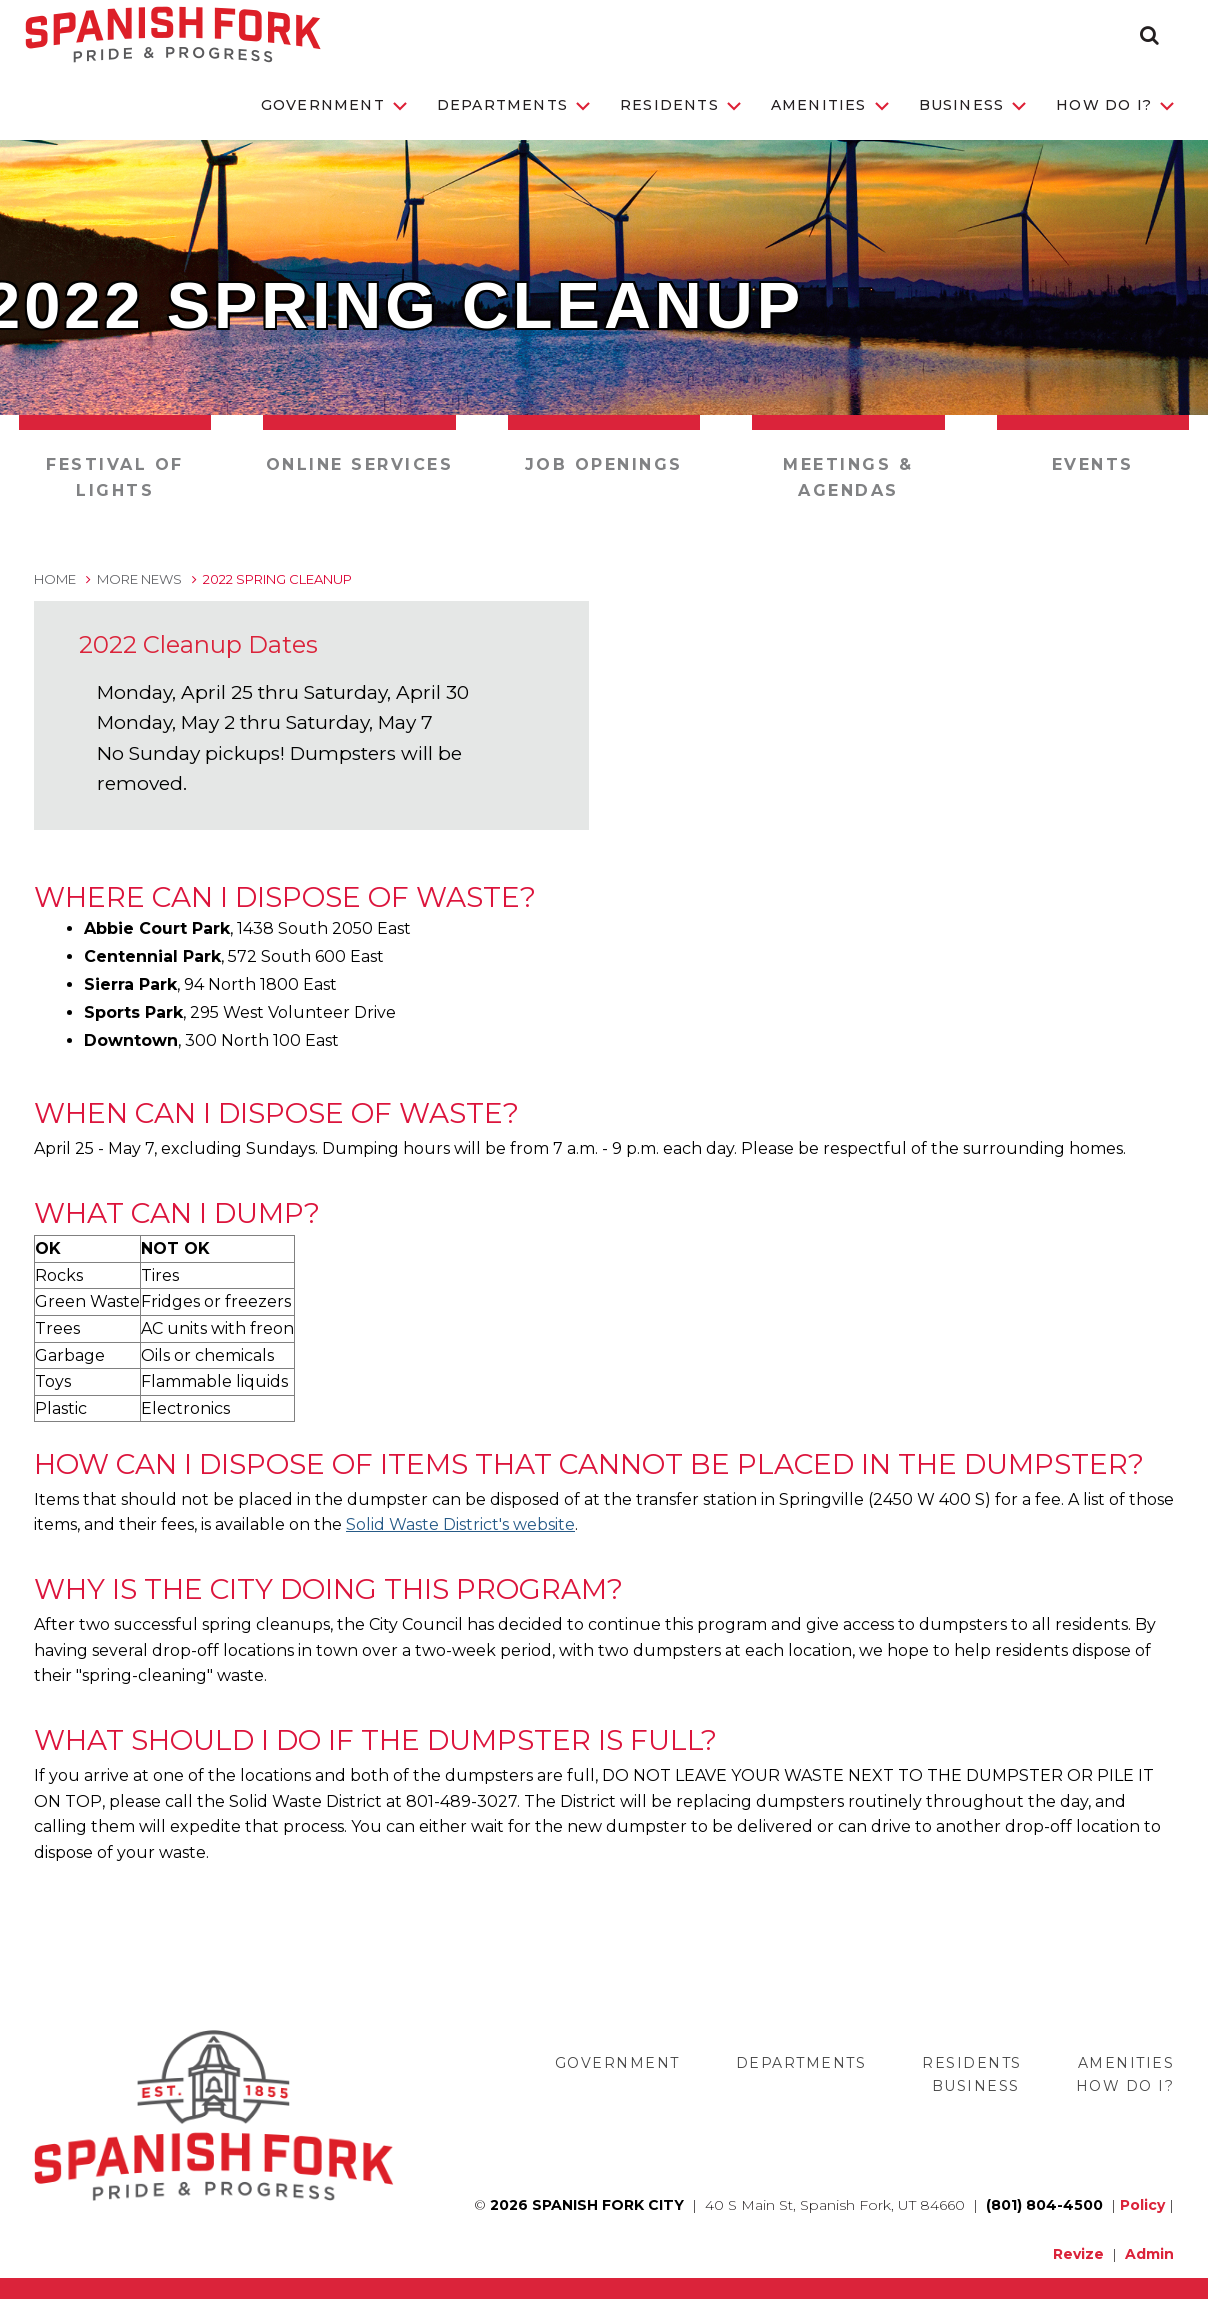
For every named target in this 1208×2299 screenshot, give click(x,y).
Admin (1149, 2254)
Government (334, 105)
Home (55, 579)
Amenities (830, 105)
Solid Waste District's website (460, 1524)
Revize (1078, 2254)
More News (139, 579)
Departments (513, 105)
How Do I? (1115, 105)
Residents (680, 105)
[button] (1149, 35)
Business (973, 105)
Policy (1142, 2205)
